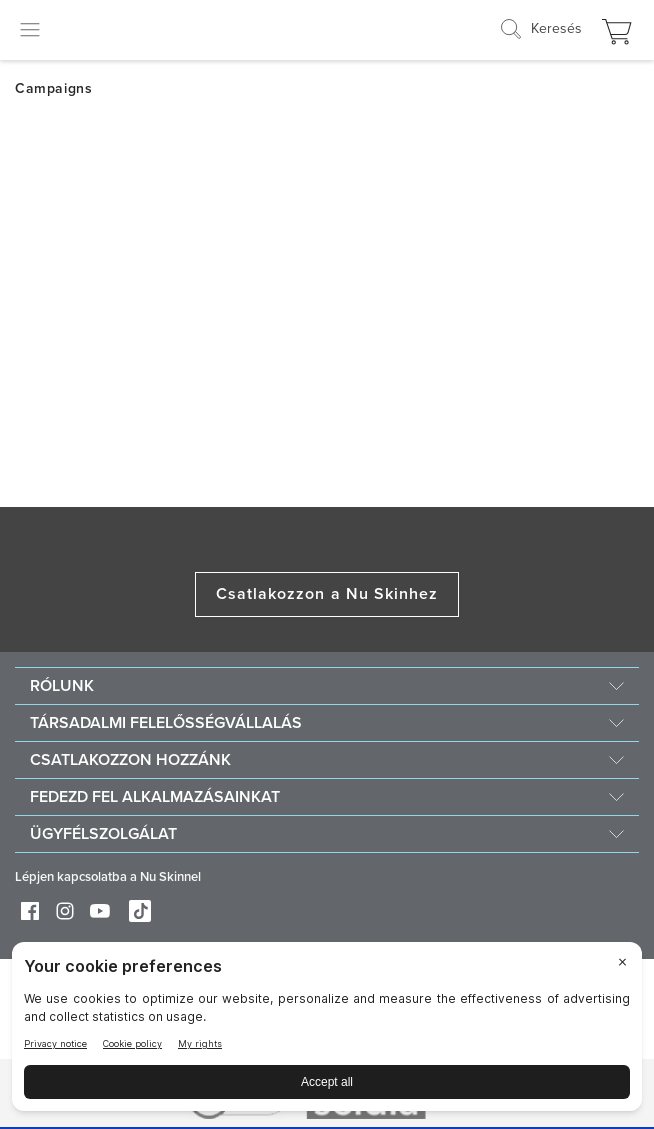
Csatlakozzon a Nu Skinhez (327, 594)
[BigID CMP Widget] (327, 1031)
